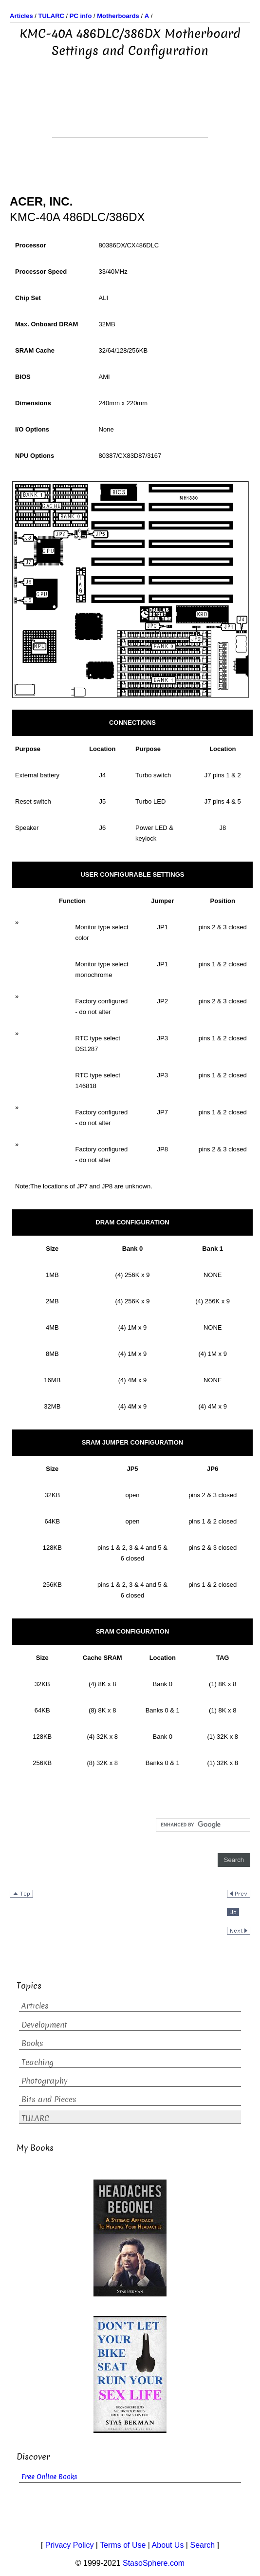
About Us (168, 2545)
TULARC (35, 2118)
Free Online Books (49, 2477)
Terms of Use (123, 2545)
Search (202, 2545)
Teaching (37, 2062)
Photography (44, 2081)
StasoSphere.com (154, 2563)
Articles (35, 2006)
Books (32, 2043)
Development (44, 2025)
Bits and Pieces (48, 2099)
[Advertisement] (130, 113)
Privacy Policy (69, 2545)
